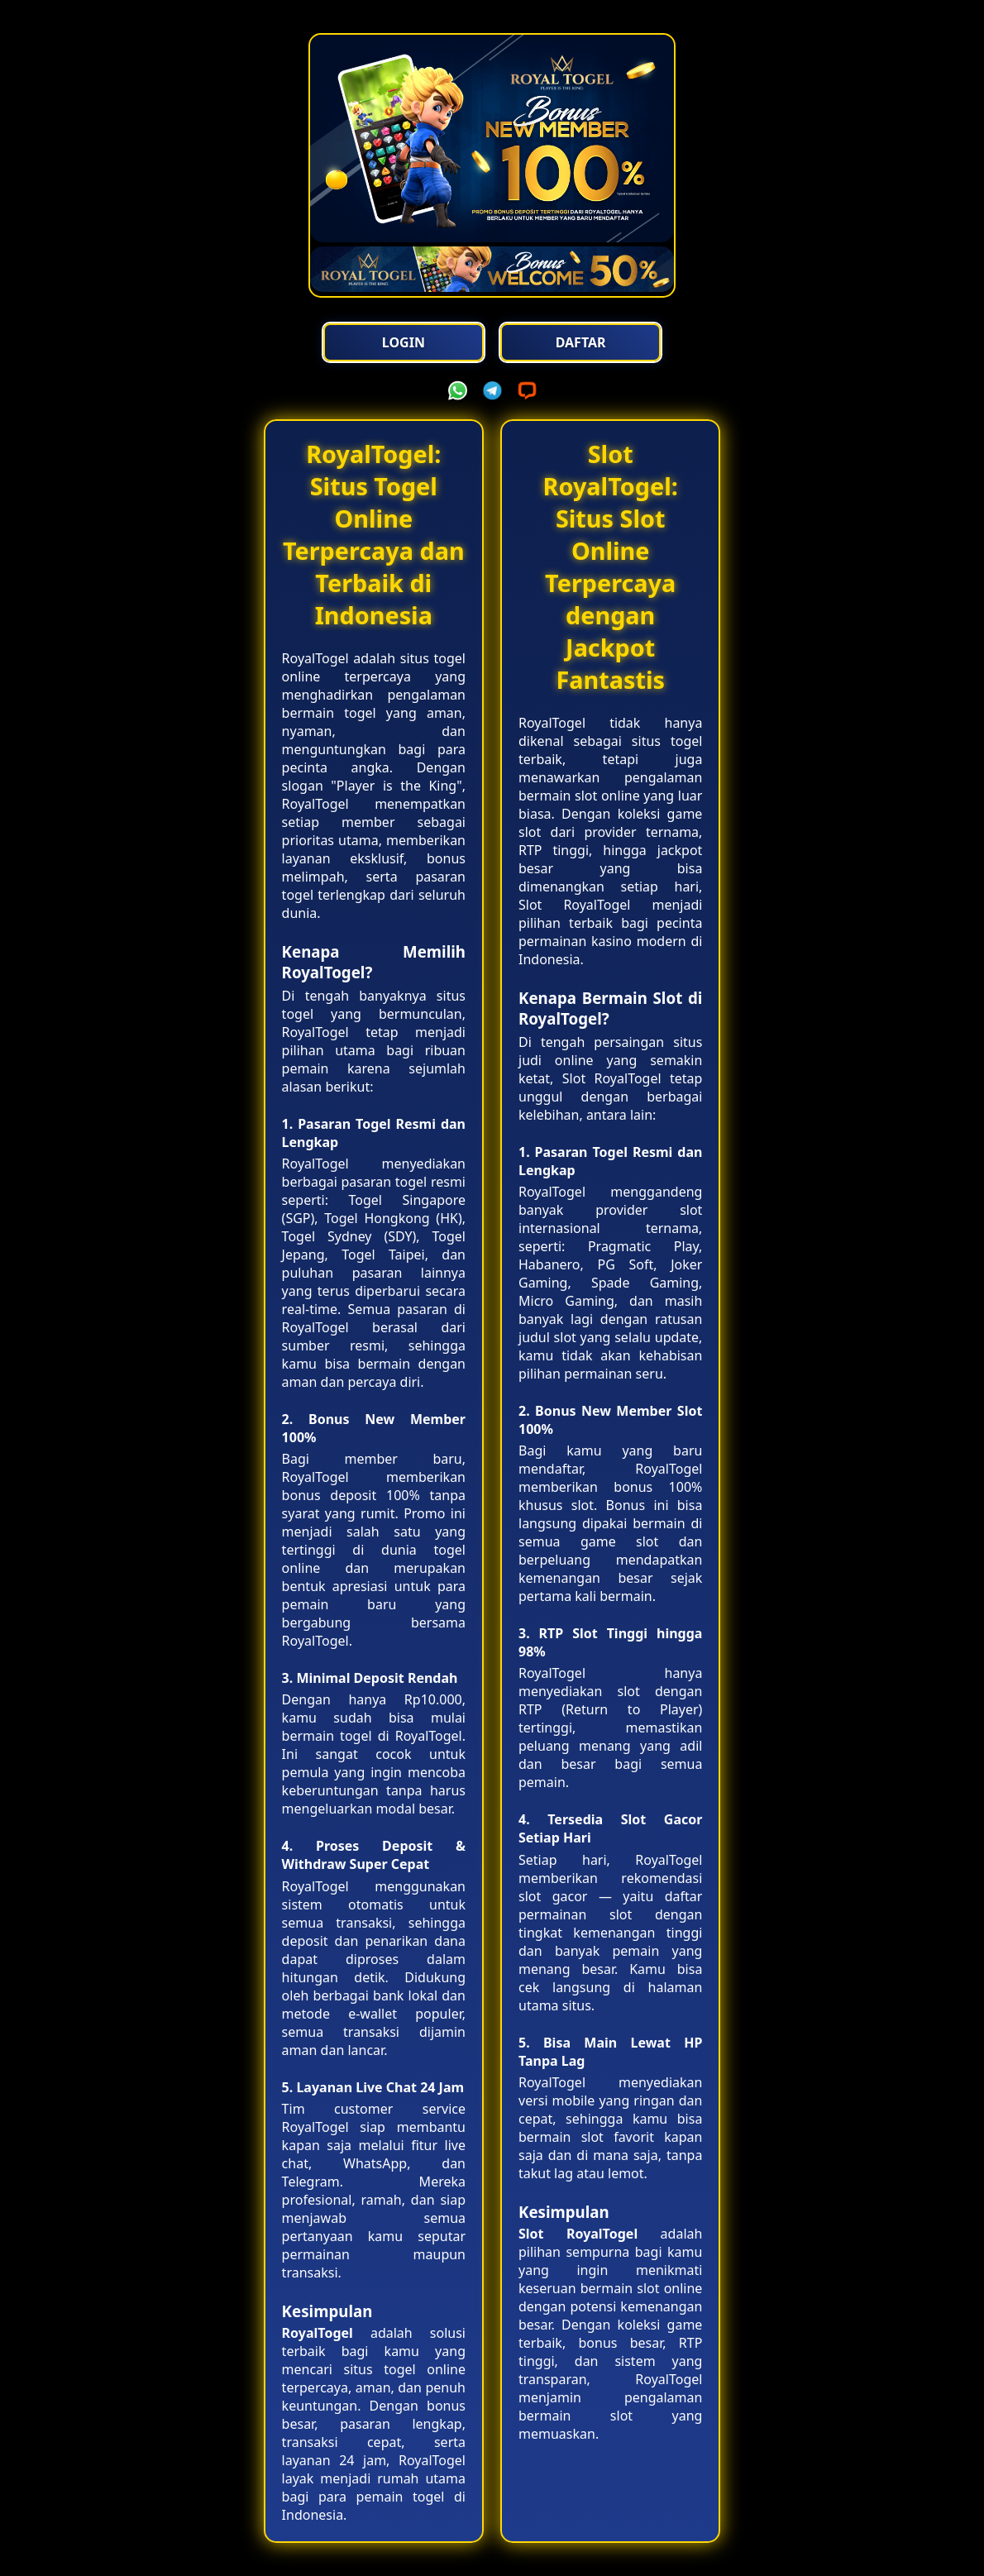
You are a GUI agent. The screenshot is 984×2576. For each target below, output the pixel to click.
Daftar (581, 342)
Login (403, 342)
